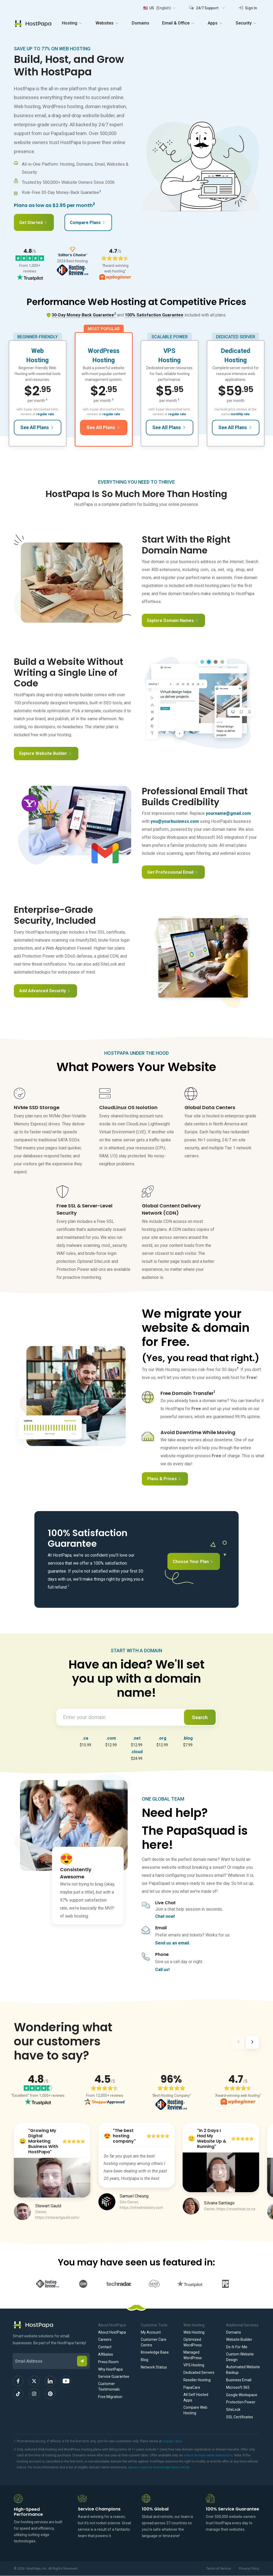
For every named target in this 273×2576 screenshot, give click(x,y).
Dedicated (235, 351)
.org (162, 1738)
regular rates (172, 2441)
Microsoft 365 (238, 2387)
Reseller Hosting (197, 2380)
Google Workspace (241, 2395)
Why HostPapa (110, 2369)
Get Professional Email (172, 872)
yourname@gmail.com (228, 813)
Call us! (162, 1969)
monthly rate (240, 414)
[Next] (252, 2043)
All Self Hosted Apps (195, 2397)
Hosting (37, 360)
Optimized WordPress (192, 2342)
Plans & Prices (164, 1478)
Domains (140, 23)
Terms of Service (218, 2568)
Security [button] (246, 23)
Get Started (33, 222)
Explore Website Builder (45, 753)
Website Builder (239, 2339)
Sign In (248, 8)
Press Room (108, 2362)
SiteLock (233, 2409)
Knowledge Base (155, 2352)
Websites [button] (107, 23)
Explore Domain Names (172, 620)
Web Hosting (193, 2332)
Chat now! (165, 1916)
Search (200, 1717)
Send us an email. (172, 1943)
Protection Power (240, 2402)
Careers (104, 2339)
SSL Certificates (239, 2417)
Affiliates (105, 2354)
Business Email (238, 2380)
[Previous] (238, 2043)
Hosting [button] (72, 23)
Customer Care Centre (153, 2342)
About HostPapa (112, 2332)
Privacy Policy (249, 2568)
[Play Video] (52, 2177)
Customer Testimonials (109, 2386)
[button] (159, 8)
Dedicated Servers (198, 2372)
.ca (85, 1738)
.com (111, 1738)
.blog (188, 1738)
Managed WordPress (192, 2355)
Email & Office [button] (178, 23)
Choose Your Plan (193, 1561)
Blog (144, 2360)
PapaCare (191, 2387)
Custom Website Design (240, 2357)
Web (37, 351)
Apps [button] (215, 23)
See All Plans (36, 427)
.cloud (137, 1751)
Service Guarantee (113, 2376)
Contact (104, 2347)
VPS (169, 351)
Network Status (154, 2367)
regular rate (45, 414)
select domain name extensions (208, 2455)
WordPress (103, 351)
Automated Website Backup (243, 2370)
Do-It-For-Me (236, 2347)
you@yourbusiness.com (175, 821)
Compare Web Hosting (195, 2410)
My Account (151, 2332)
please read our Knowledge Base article (159, 2467)
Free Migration (110, 2397)
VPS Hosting (193, 2365)
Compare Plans (87, 222)
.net (136, 1738)
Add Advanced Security (44, 990)
